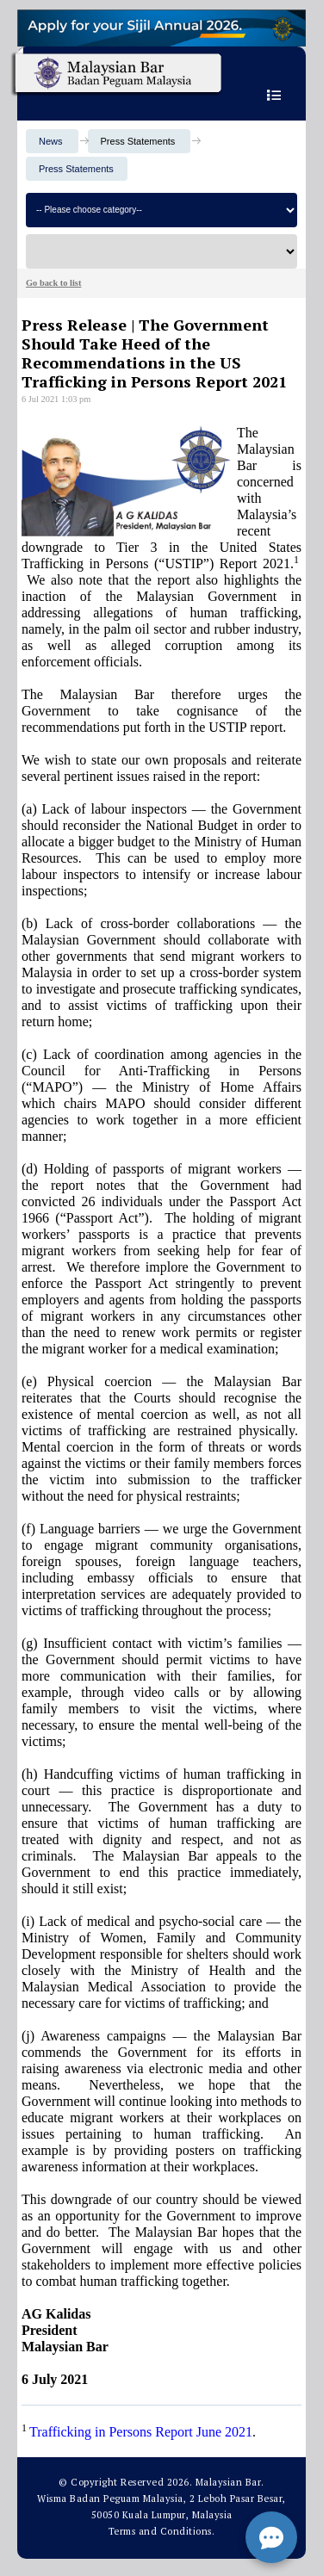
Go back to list (53, 283)
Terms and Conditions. (162, 2531)
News (51, 141)
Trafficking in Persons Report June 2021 (140, 2431)
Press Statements (76, 169)
